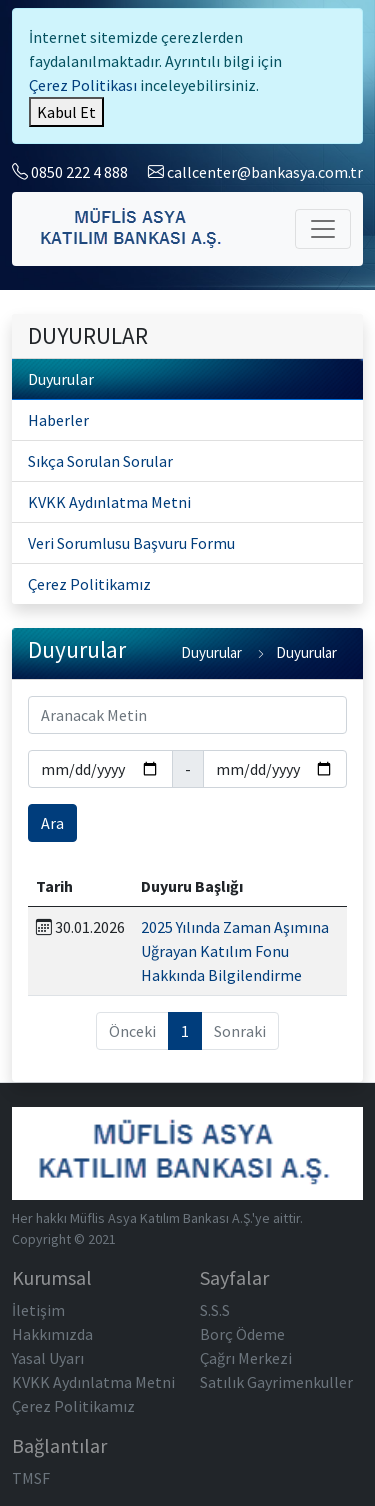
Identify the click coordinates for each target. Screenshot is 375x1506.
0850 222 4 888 (70, 172)
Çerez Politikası (83, 85)
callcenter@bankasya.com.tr (255, 172)
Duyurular (61, 379)
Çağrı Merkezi (246, 1358)
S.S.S (215, 1310)
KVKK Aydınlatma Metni (109, 502)
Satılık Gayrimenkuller (276, 1382)
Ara (52, 823)
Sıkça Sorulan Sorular (100, 461)
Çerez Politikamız (89, 584)
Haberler (58, 420)
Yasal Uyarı (48, 1358)
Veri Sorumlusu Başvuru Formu (131, 543)
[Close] (66, 112)
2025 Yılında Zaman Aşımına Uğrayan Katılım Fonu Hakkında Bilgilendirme (235, 951)
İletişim (38, 1310)
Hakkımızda (52, 1334)
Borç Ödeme (242, 1334)
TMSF (31, 1478)
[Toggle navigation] (323, 229)
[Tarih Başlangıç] (100, 769)
